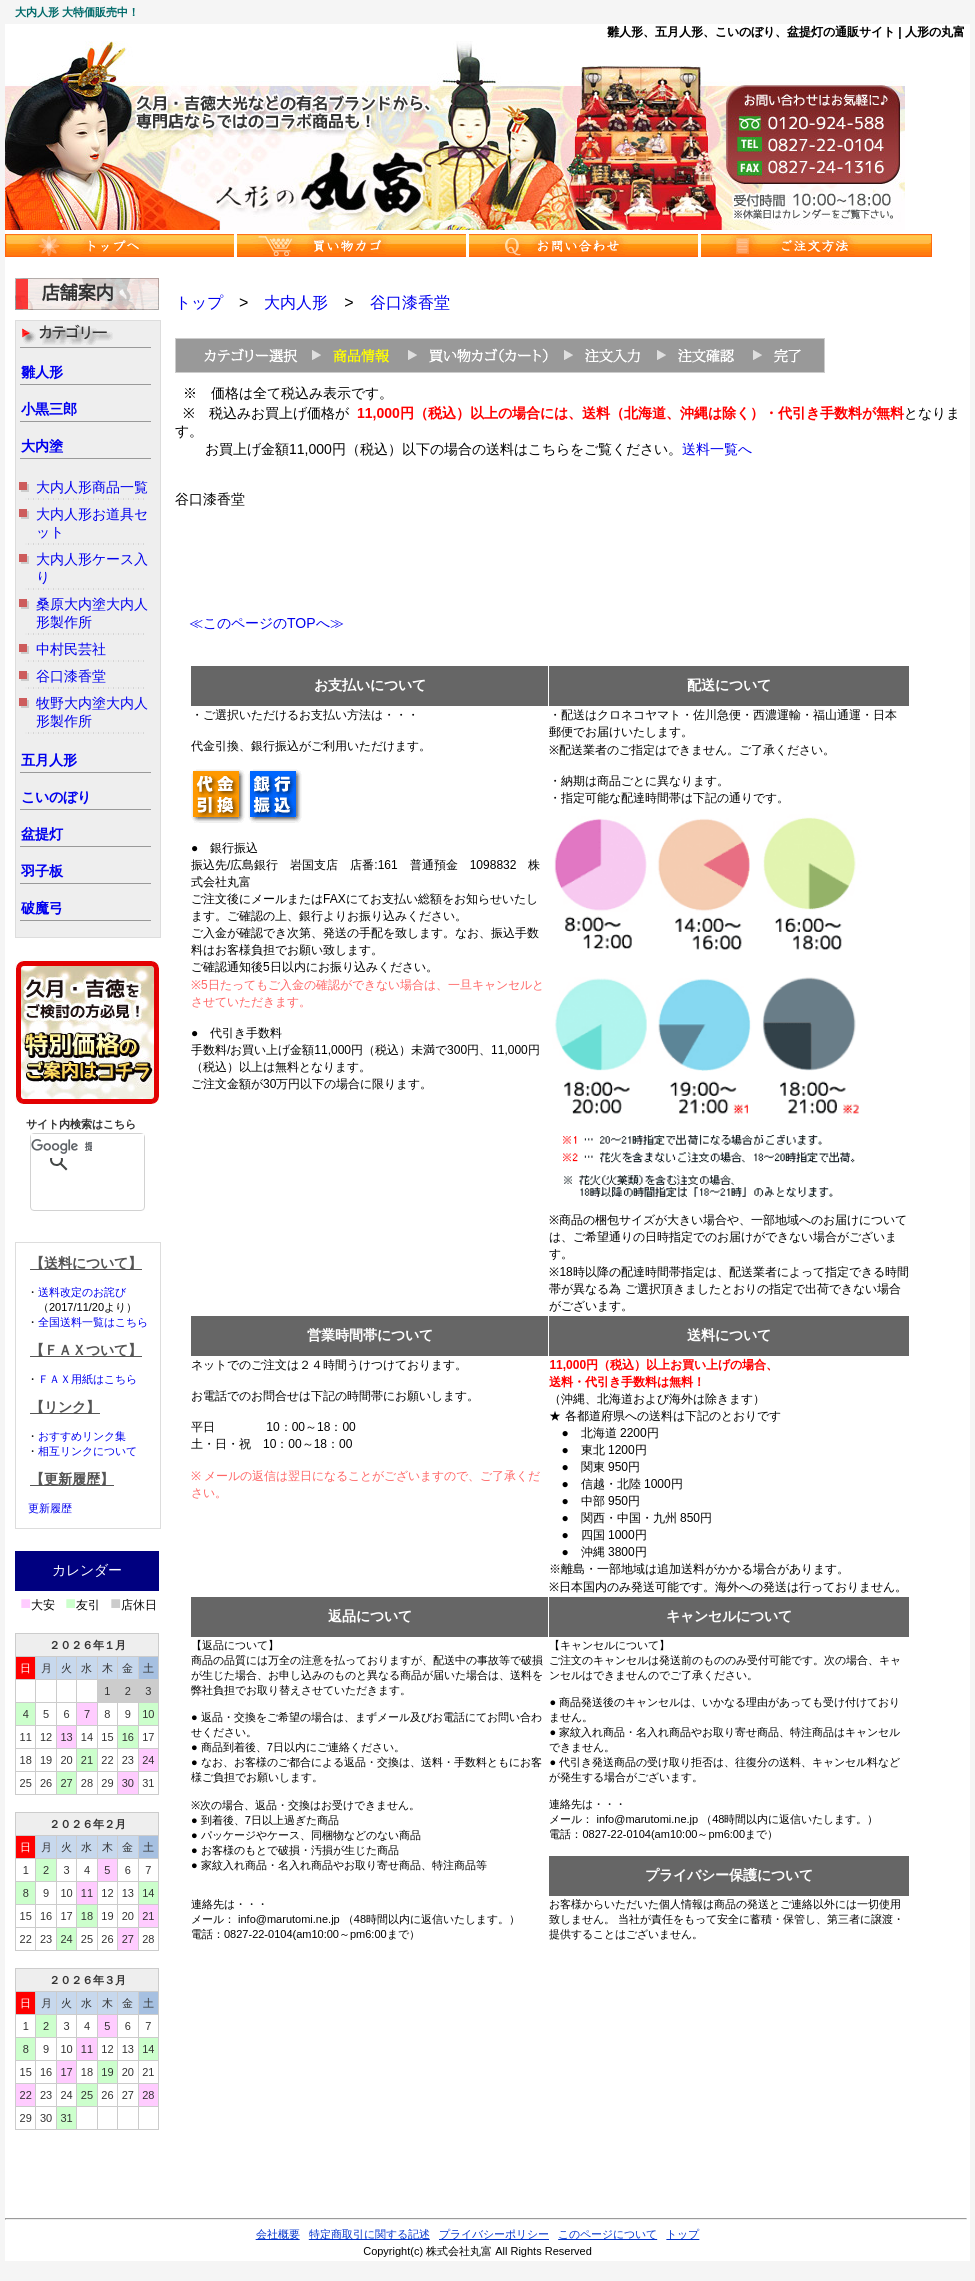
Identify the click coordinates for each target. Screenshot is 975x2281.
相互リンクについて (87, 1451)
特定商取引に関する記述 (369, 2234)
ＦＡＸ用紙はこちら (87, 1379)
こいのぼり (56, 797)
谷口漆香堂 (71, 676)
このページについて (607, 2234)
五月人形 (49, 760)
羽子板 (42, 871)
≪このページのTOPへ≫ (259, 623)
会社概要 (278, 2234)
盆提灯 (42, 834)
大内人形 (296, 302)
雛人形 (42, 372)
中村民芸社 (71, 649)
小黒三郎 (49, 409)
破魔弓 (42, 908)
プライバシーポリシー (494, 2234)
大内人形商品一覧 (92, 487)
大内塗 (42, 446)
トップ (199, 302)
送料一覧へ (717, 449)
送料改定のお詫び (82, 1292)
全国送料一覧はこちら (93, 1322)
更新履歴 (50, 1508)
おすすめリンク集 (82, 1436)
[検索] (61, 1146)
